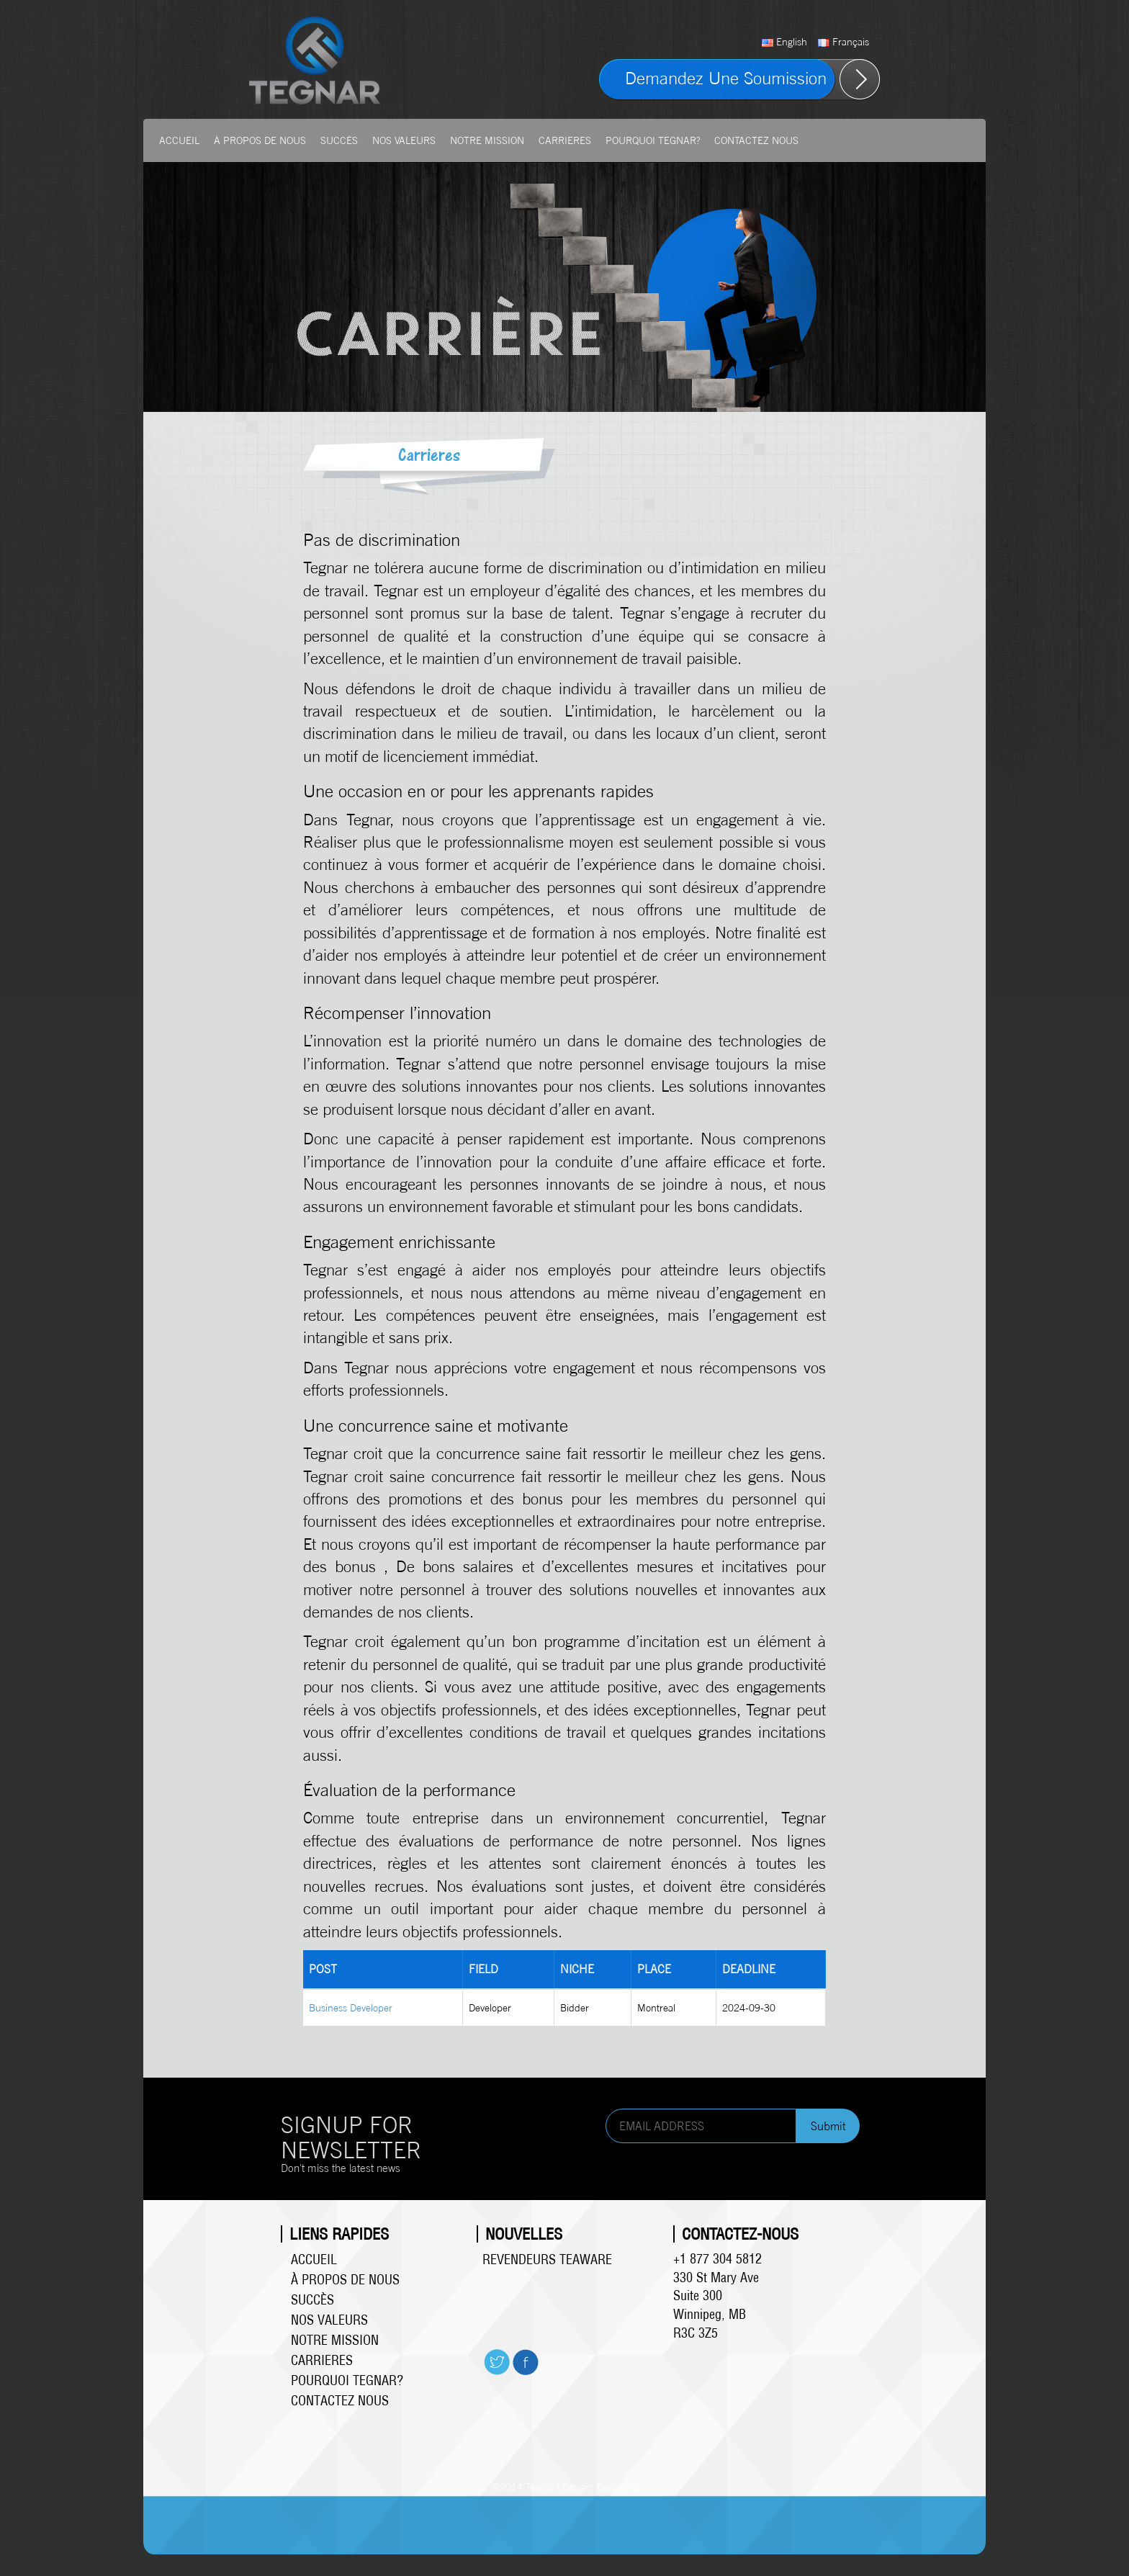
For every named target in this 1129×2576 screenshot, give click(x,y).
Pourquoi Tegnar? (653, 140)
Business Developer (350, 2007)
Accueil (179, 140)
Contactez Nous (756, 140)
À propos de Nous (260, 140)
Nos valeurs (404, 140)
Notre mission (487, 140)
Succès (339, 140)
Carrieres (565, 140)
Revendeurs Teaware (547, 2259)
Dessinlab (617, 2486)
